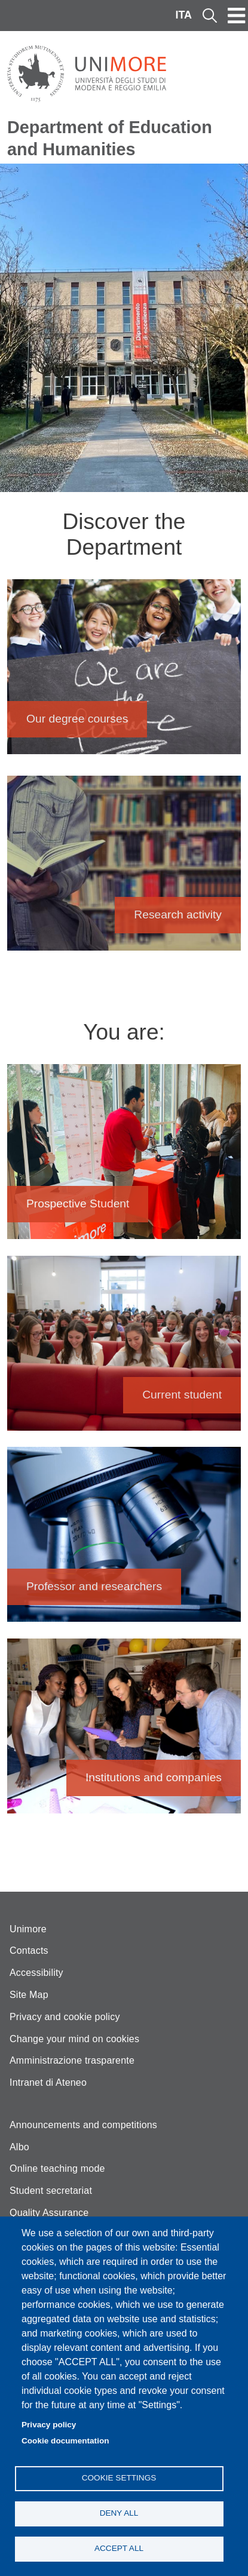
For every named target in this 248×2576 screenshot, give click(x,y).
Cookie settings (119, 2477)
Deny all (119, 2513)
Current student (124, 1349)
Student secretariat (51, 2190)
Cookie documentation (65, 2440)
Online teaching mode (57, 2168)
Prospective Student (124, 1157)
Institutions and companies (124, 1732)
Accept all (118, 2548)
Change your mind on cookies (74, 2039)
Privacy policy (49, 2424)
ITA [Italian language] (183, 15)
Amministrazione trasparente (72, 2060)
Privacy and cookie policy (65, 2017)
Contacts (29, 1950)
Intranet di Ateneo (48, 2082)
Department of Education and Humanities (109, 138)
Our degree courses (124, 672)
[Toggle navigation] (236, 15)
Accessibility (36, 1973)
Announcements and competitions (83, 2125)
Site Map (29, 1995)
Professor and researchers (124, 1540)
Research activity (124, 869)
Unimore (28, 1929)
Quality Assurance (49, 2213)
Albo (19, 2147)
